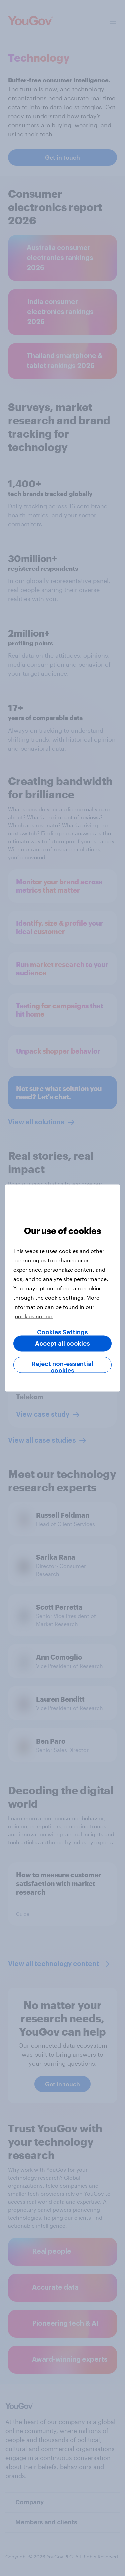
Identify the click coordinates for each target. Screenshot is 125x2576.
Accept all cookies (62, 1344)
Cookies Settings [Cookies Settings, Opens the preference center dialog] (62, 1332)
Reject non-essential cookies (62, 1367)
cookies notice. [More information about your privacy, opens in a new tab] (34, 1316)
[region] (62, 1288)
